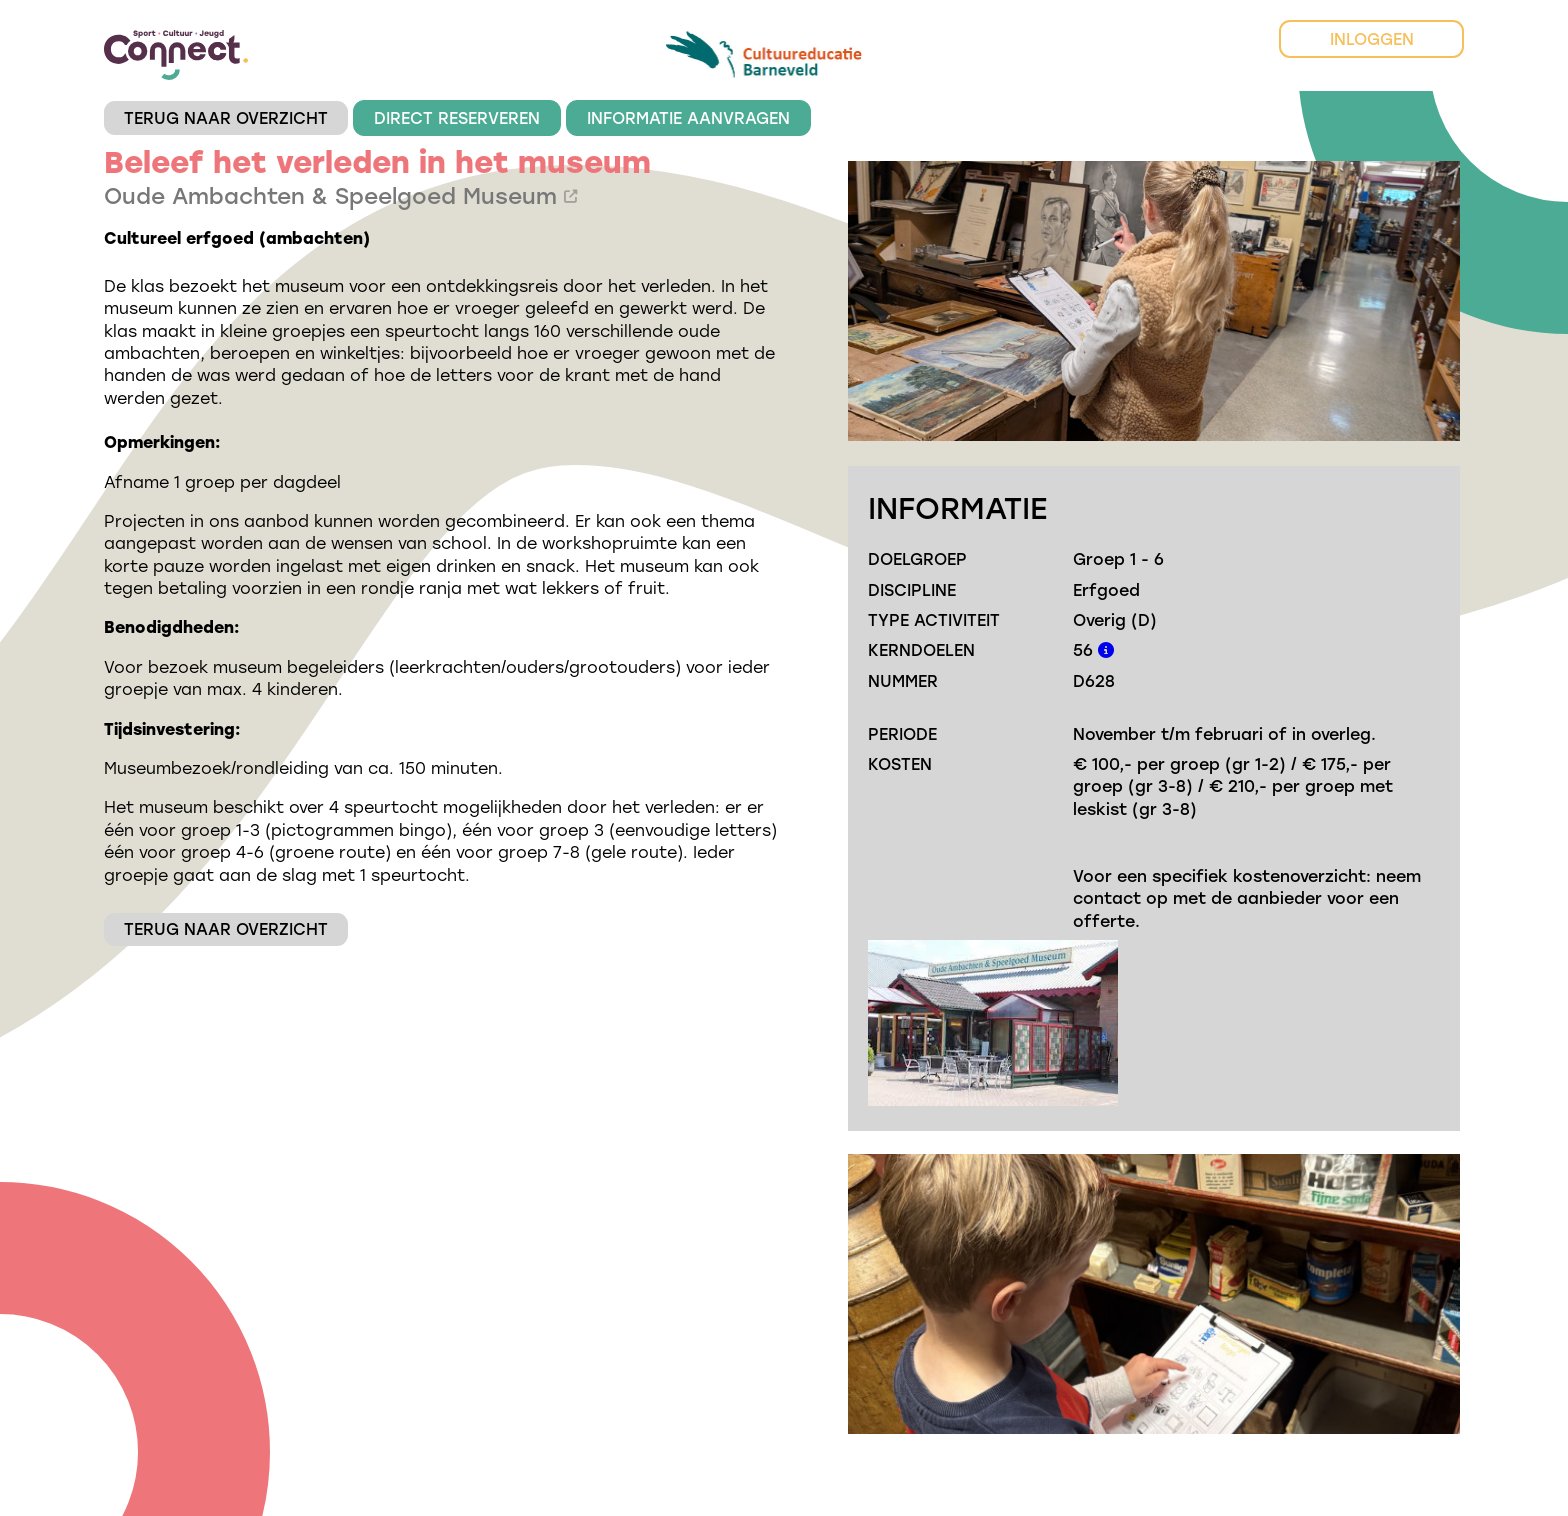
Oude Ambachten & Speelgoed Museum (340, 195)
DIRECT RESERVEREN (457, 117)
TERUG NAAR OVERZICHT (226, 117)
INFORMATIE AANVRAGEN (688, 117)
